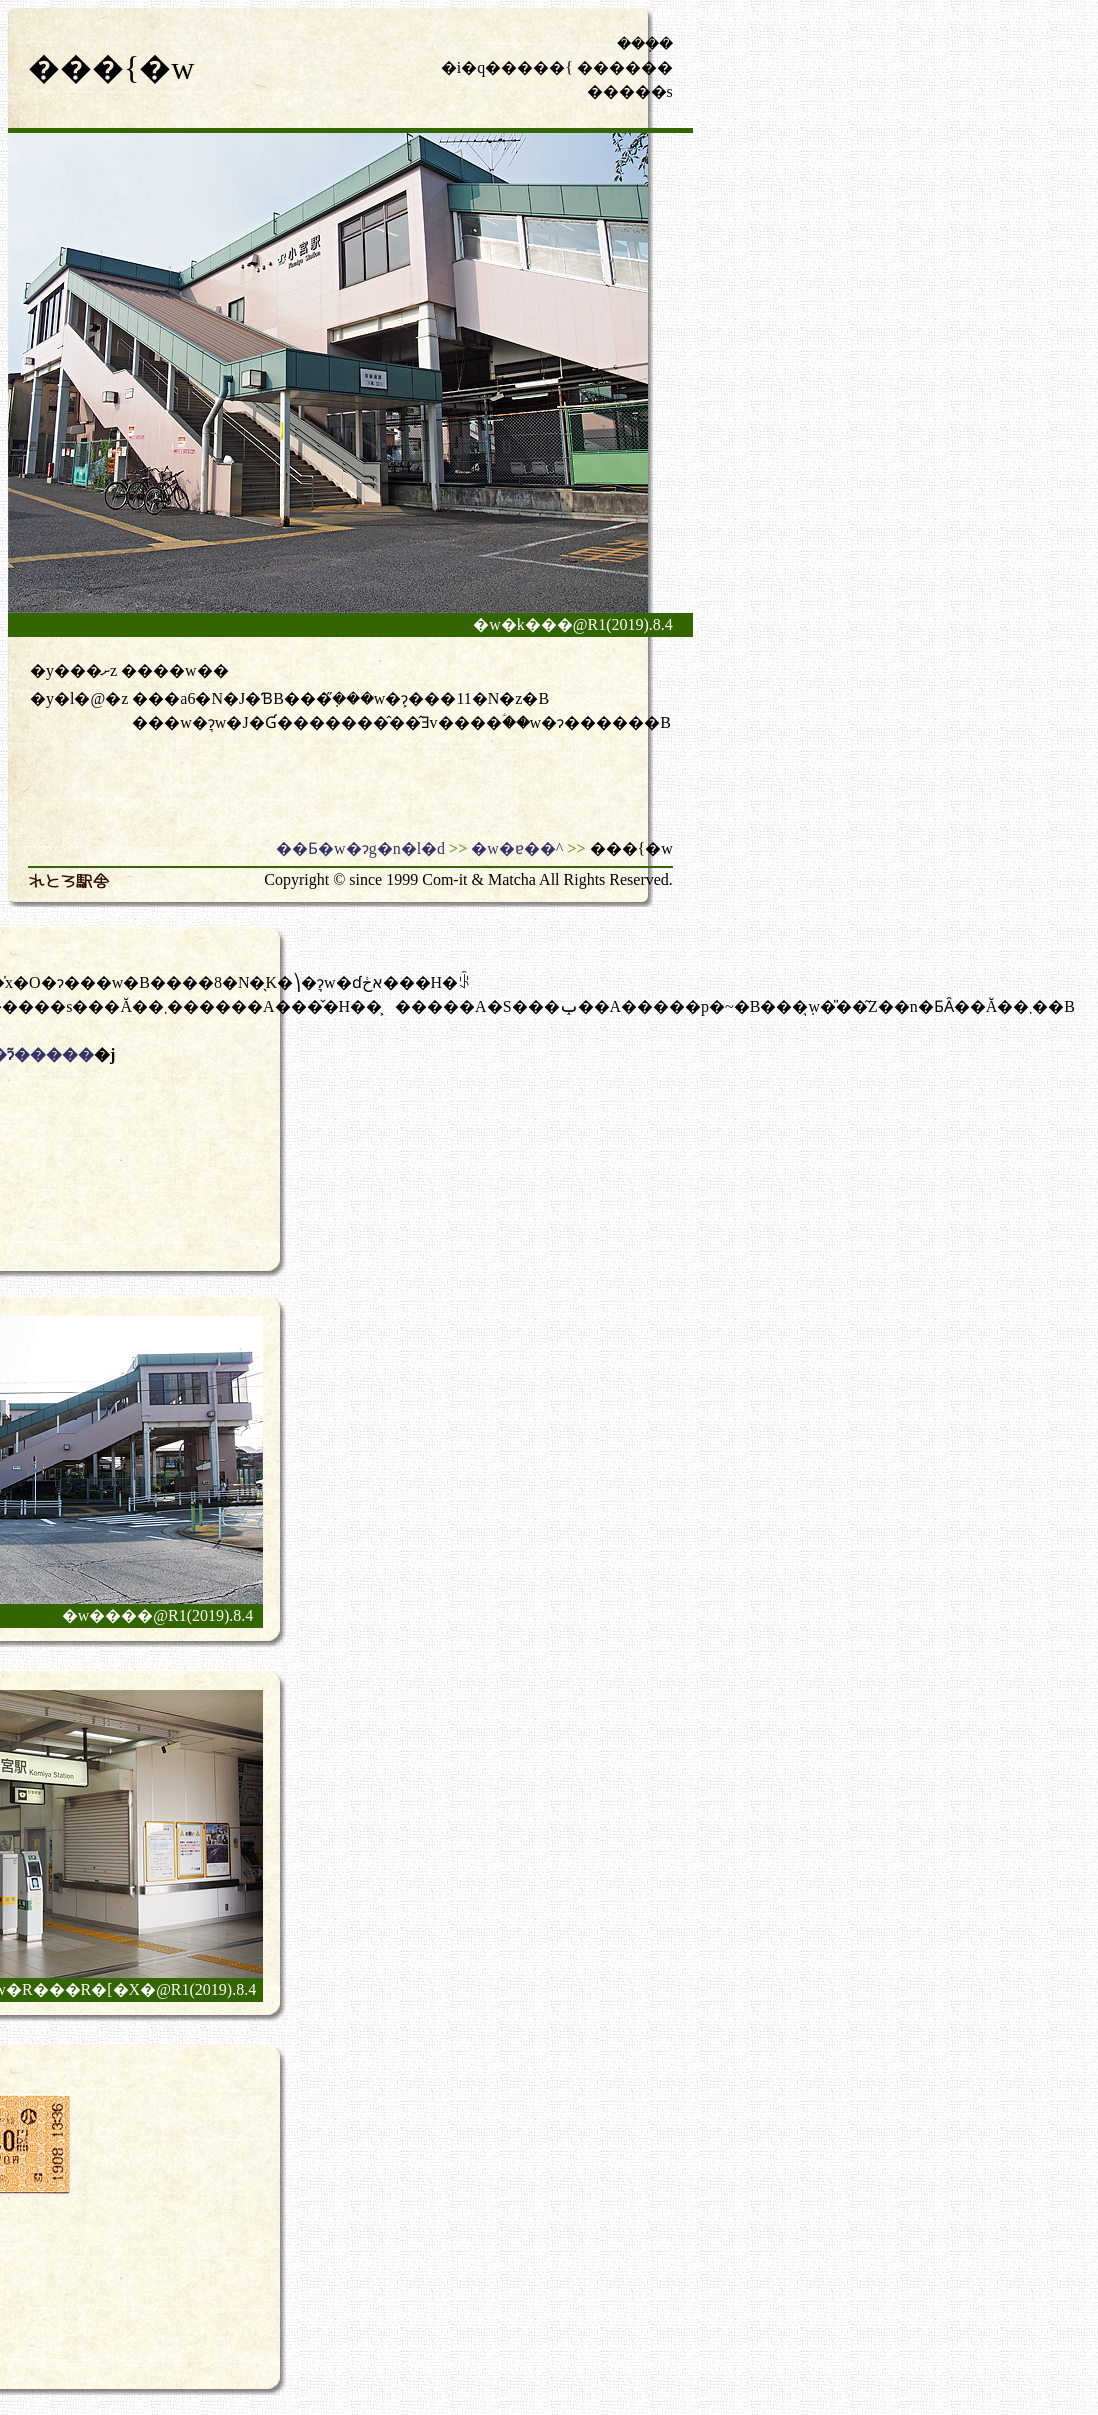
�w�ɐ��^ (517, 848)
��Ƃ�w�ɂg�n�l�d (360, 848)
